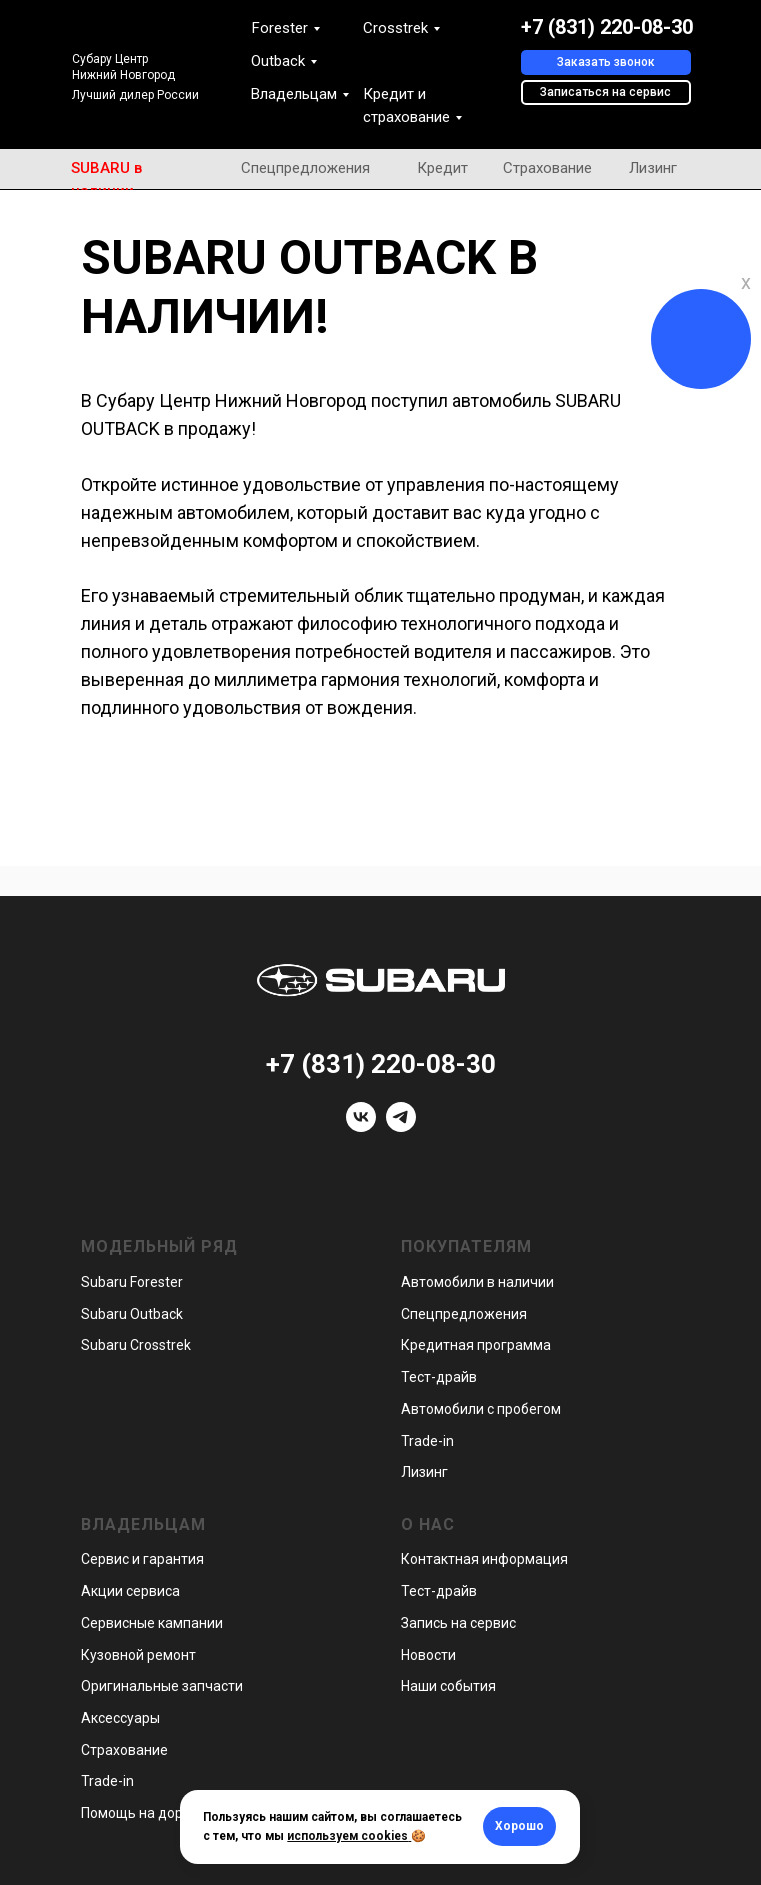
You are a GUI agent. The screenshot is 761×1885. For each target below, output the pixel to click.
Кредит (442, 168)
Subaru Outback (132, 1314)
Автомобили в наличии (477, 1282)
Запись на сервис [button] (458, 1623)
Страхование (547, 168)
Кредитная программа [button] (476, 1345)
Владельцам (294, 94)
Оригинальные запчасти (162, 1686)
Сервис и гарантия (142, 1559)
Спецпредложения (305, 168)
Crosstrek (395, 28)
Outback (278, 61)
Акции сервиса (130, 1591)
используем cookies (347, 1836)
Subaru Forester (132, 1282)
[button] (606, 62)
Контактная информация (484, 1559)
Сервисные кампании (152, 1623)
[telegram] (401, 1126)
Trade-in (427, 1441)
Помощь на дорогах (146, 1813)
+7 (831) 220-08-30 (607, 27)
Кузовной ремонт (138, 1655)
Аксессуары (120, 1718)
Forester (280, 28)
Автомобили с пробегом (481, 1409)
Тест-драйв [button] (439, 1377)
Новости (428, 1655)
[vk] (361, 1126)
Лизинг (653, 168)
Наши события (448, 1686)
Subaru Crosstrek (136, 1345)
